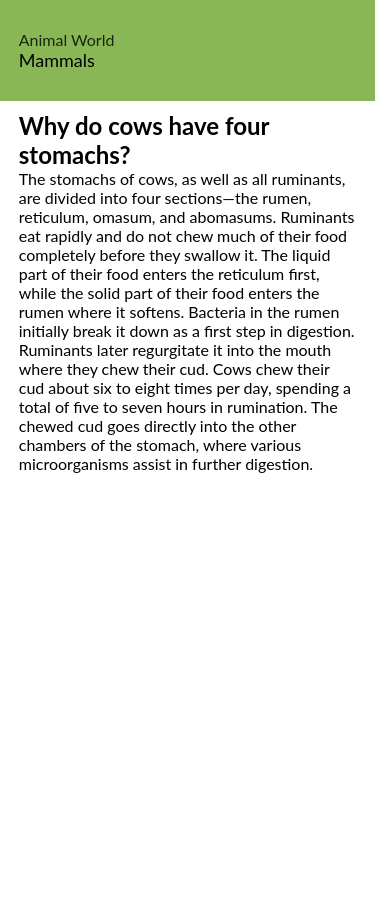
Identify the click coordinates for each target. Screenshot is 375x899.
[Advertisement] (187, 708)
